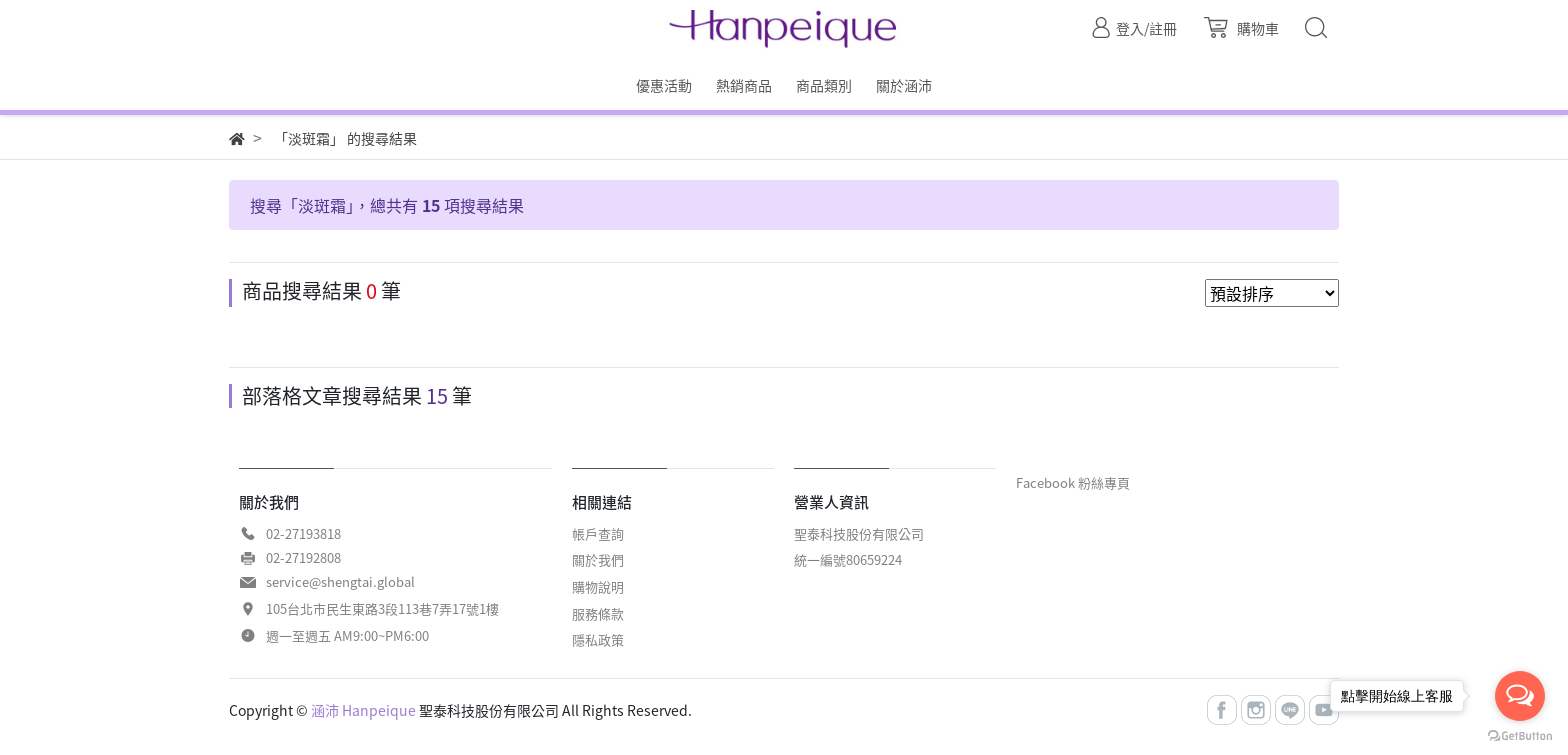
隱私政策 (598, 639)
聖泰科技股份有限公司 (859, 533)
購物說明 (598, 586)
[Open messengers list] (1520, 696)
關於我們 (598, 559)
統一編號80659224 (848, 559)
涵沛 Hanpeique (363, 710)
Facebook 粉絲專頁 (1073, 482)
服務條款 (598, 613)
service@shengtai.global (340, 581)
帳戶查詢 (598, 533)
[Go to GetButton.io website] (1520, 734)
